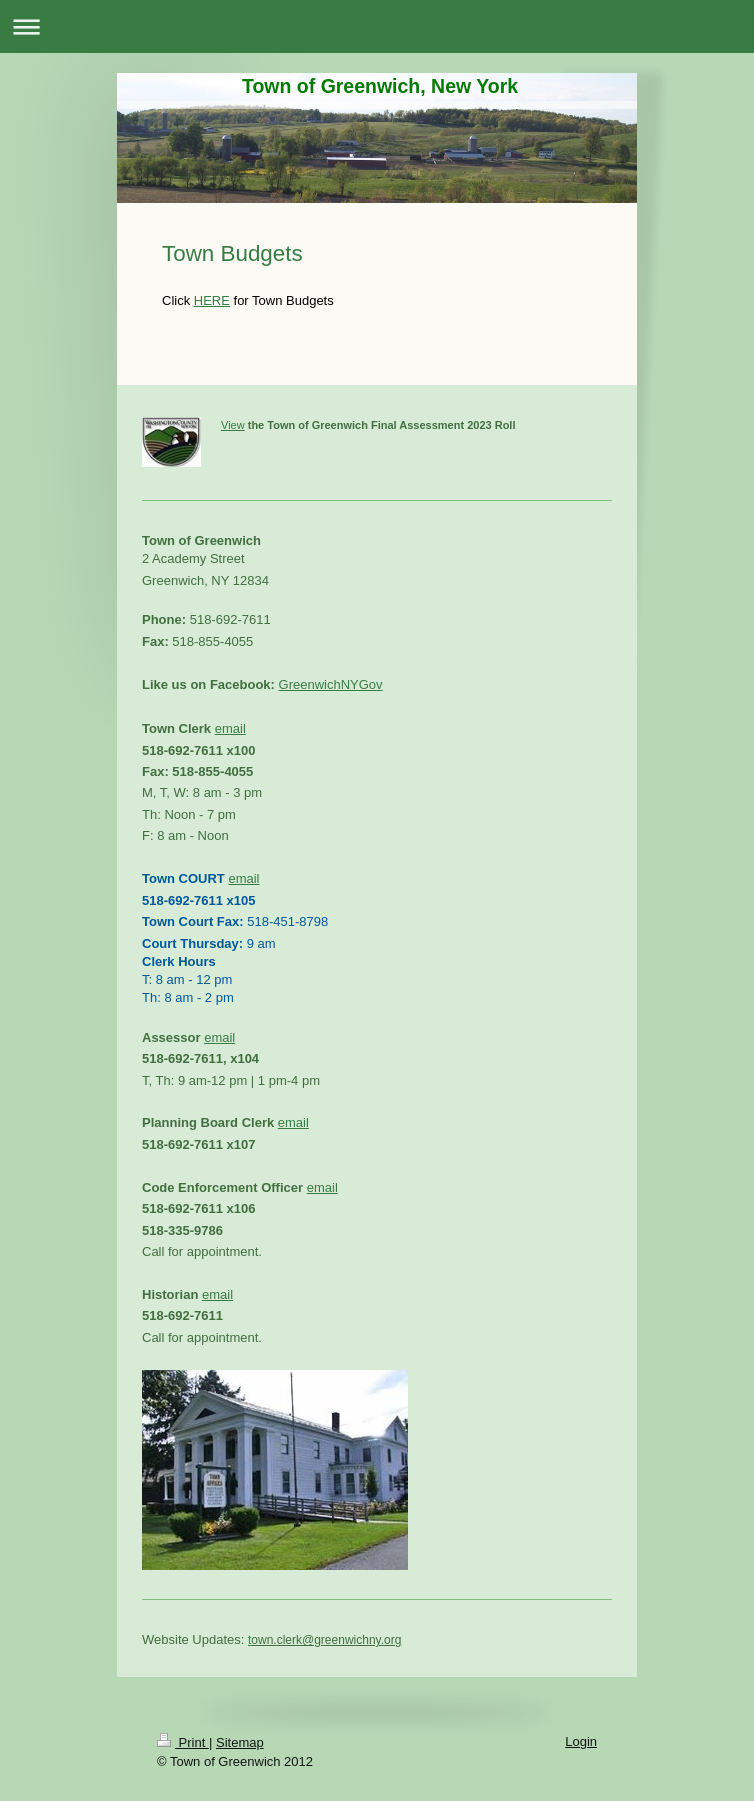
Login (581, 1741)
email (230, 728)
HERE (212, 300)
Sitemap (240, 1742)
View (233, 425)
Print (183, 1742)
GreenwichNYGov (331, 684)
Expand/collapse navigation (377, 26)
